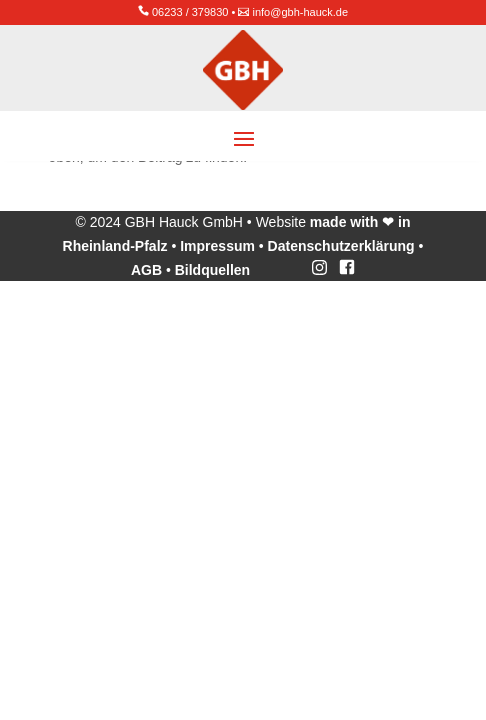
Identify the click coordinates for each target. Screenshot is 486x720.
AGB (146, 270)
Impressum (217, 246)
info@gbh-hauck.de (301, 12)
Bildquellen (212, 270)
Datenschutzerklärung (341, 246)
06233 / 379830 (190, 12)
